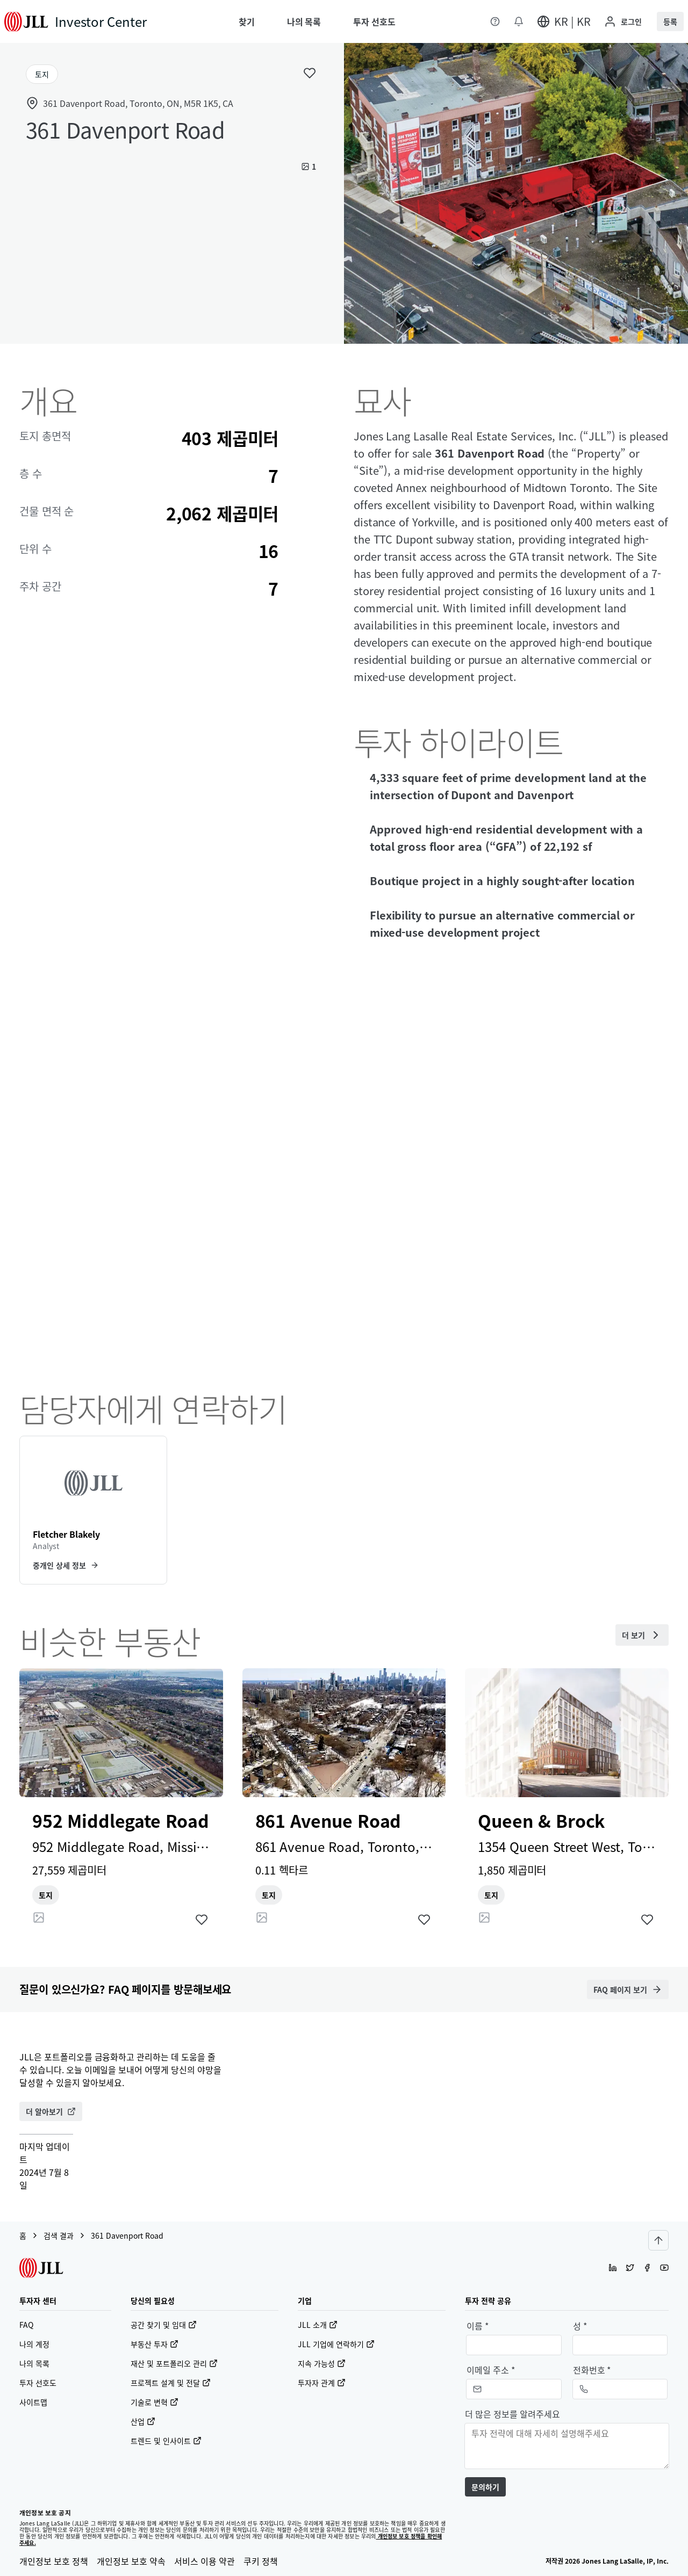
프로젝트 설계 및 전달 (171, 2382)
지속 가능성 (322, 2363)
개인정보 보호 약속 (131, 2561)
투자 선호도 (37, 2382)
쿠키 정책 (260, 2561)
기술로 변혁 (154, 2402)
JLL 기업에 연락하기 (336, 2344)
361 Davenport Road (127, 2235)
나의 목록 (34, 2363)
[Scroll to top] (658, 2240)
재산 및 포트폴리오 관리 (174, 2363)
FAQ (26, 2324)
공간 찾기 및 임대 (164, 2324)
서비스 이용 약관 (204, 2561)
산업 (143, 2421)
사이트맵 (33, 2402)
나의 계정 (34, 2344)
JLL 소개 (318, 2324)
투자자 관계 (322, 2382)
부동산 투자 (154, 2344)
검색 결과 (59, 2235)
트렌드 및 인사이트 (166, 2440)
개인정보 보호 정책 (53, 2561)
